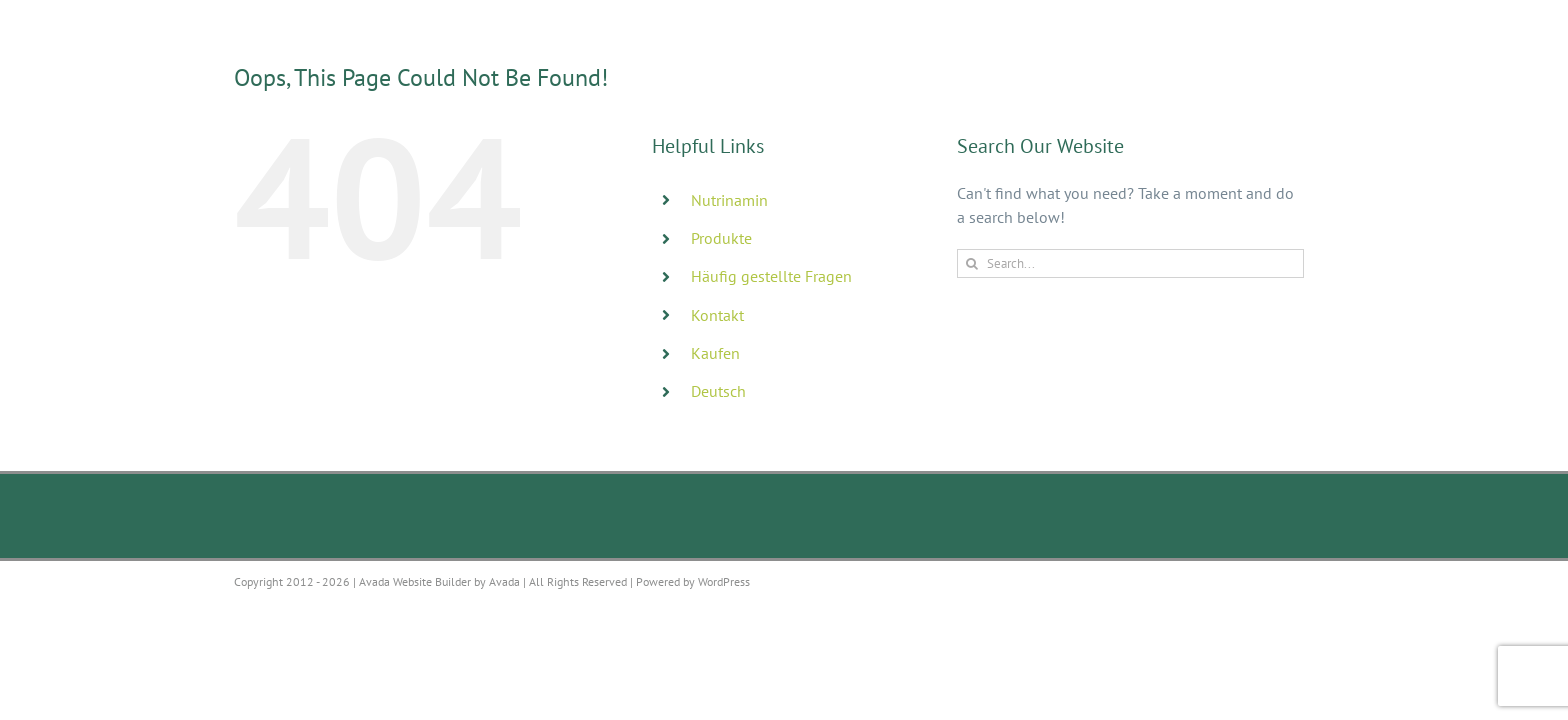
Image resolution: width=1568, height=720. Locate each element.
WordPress (724, 581)
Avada (504, 581)
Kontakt (717, 315)
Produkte (721, 238)
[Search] (971, 263)
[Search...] (1130, 263)
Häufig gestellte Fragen (771, 276)
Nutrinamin (729, 200)
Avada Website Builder (415, 581)
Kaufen (715, 353)
